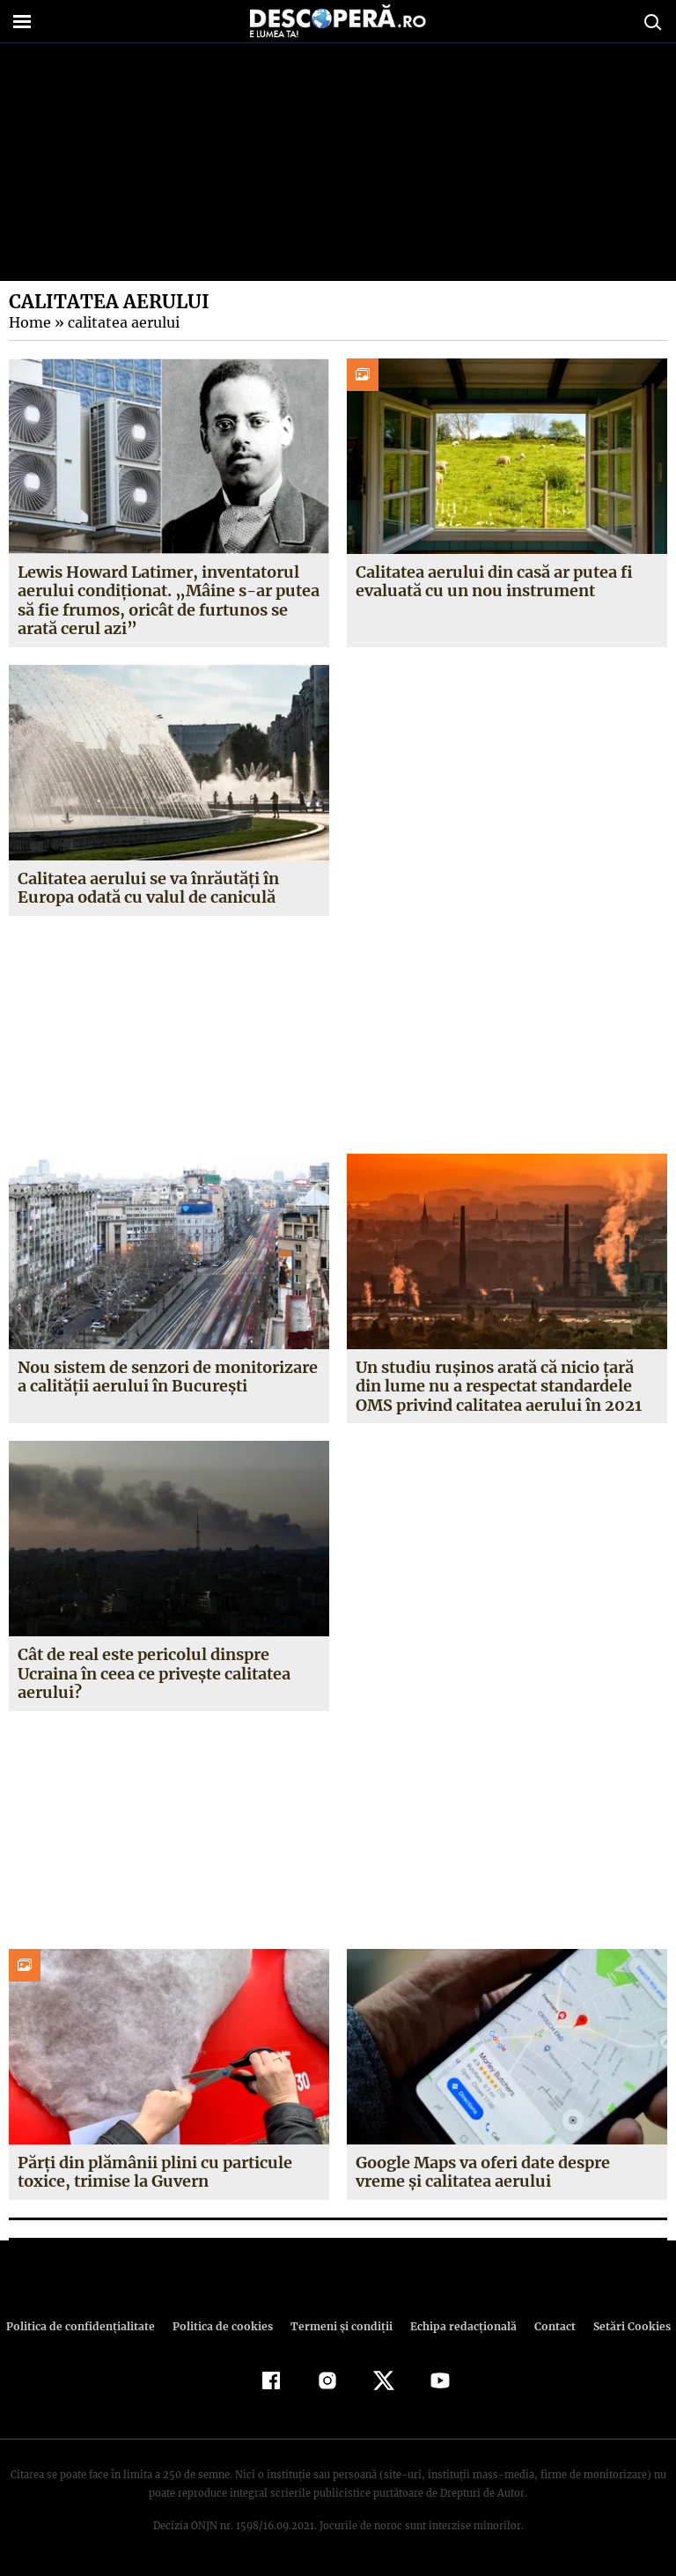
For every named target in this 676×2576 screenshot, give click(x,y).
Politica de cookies (224, 2326)
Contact (547, 2326)
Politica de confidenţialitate (88, 2326)
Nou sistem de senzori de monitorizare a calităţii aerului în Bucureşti (168, 1377)
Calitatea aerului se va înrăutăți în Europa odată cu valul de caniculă (149, 888)
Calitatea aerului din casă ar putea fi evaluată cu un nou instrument (494, 582)
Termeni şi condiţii (339, 2326)
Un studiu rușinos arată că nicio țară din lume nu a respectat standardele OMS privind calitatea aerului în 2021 (498, 1386)
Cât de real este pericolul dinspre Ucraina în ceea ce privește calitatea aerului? (154, 1673)
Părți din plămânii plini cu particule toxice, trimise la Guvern (155, 2172)
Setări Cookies (622, 2326)
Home (29, 322)
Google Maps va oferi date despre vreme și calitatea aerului (483, 2172)
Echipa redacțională (458, 2326)
